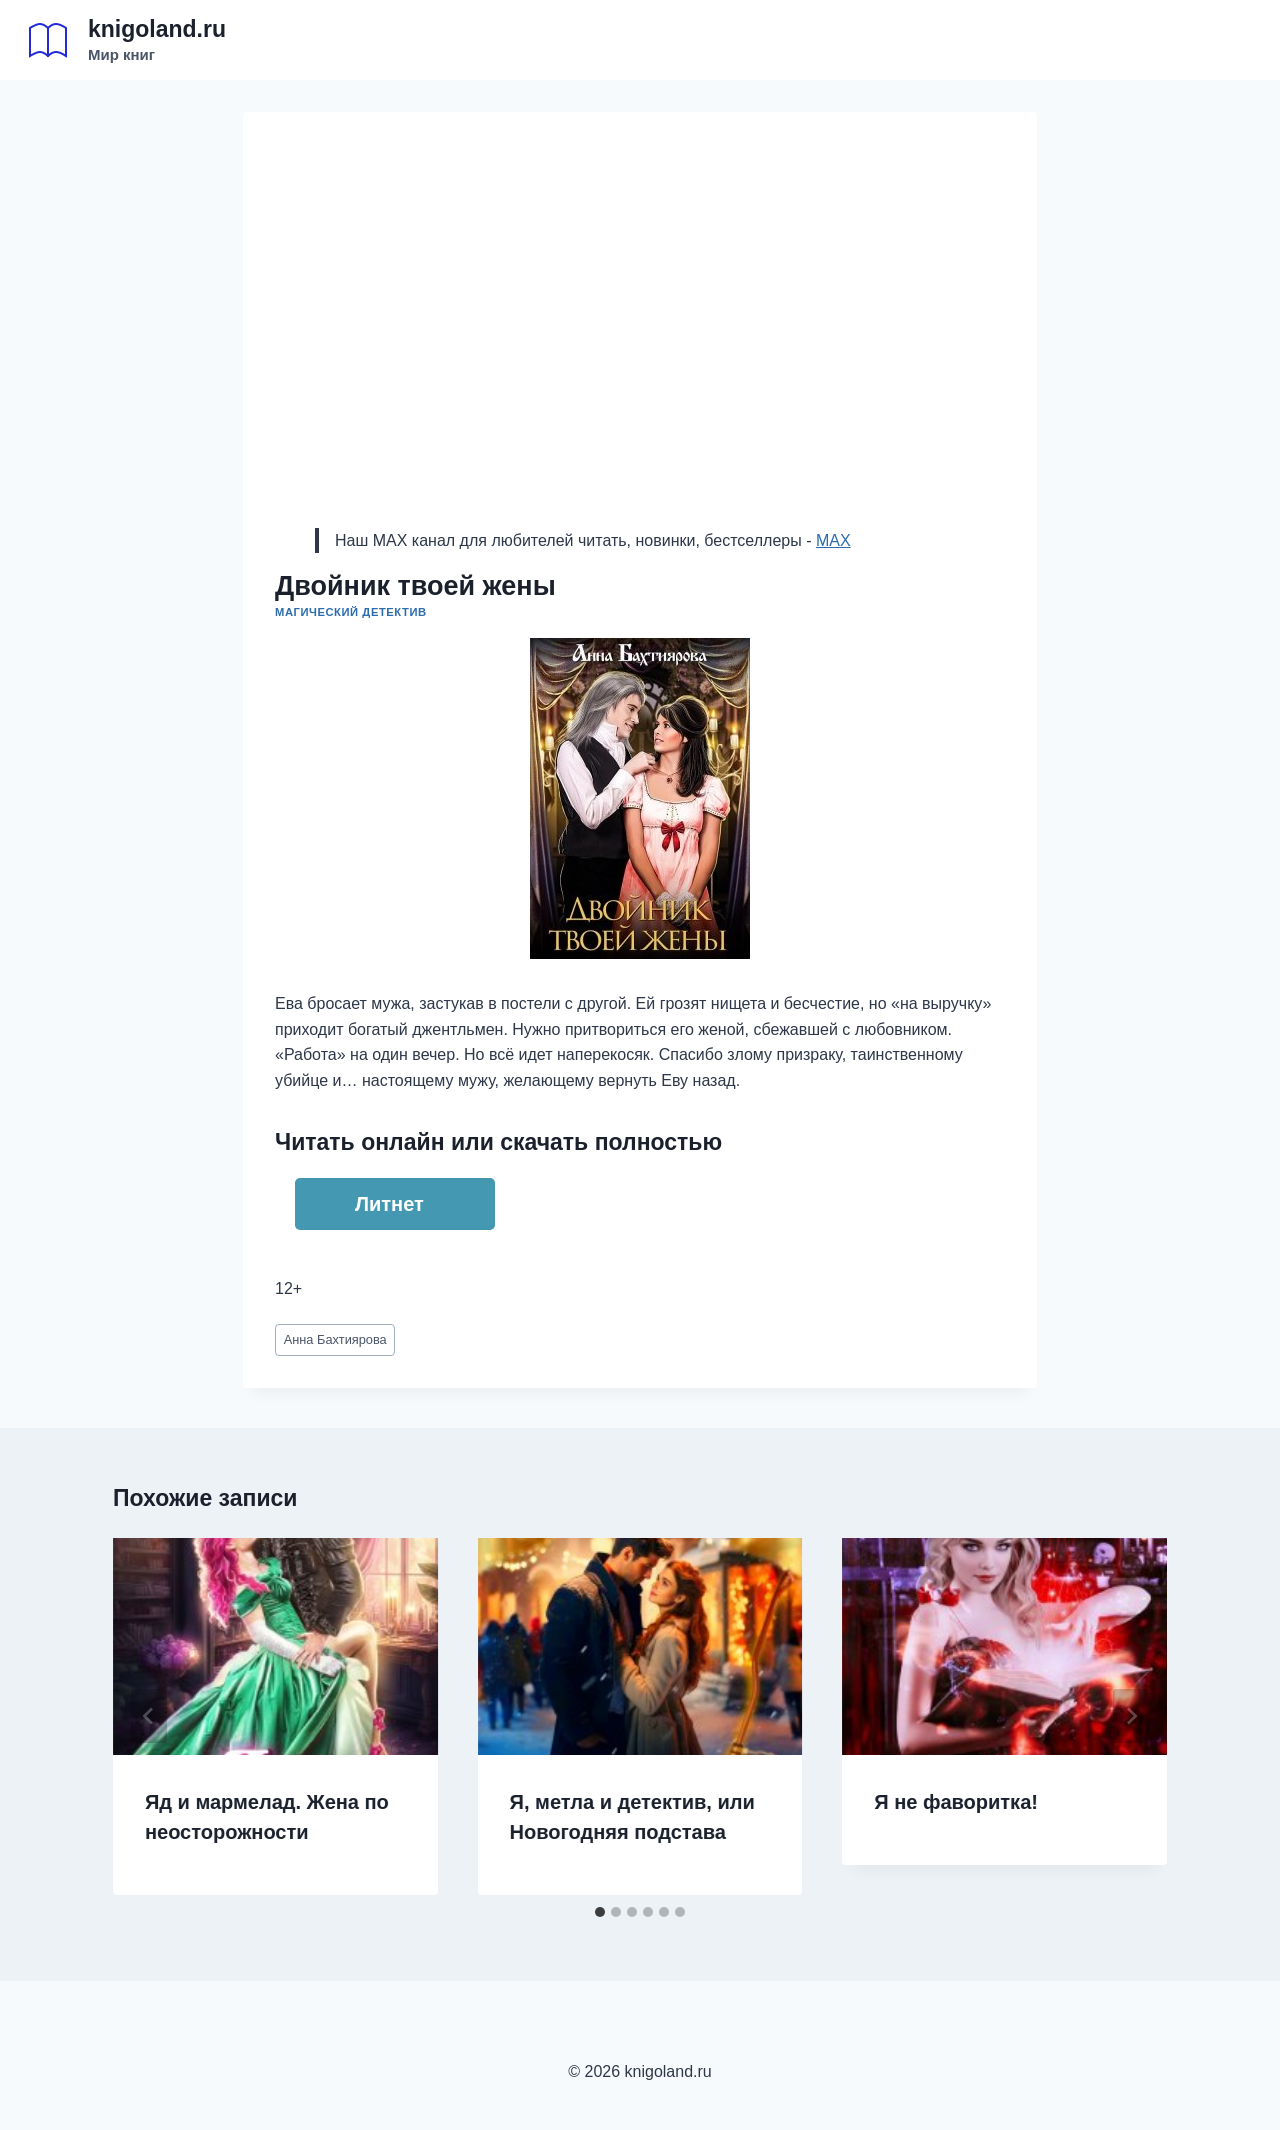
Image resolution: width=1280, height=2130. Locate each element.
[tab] (600, 1912)
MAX (833, 540)
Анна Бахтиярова (335, 1339)
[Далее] (1131, 1716)
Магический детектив (351, 612)
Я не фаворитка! (956, 1802)
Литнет (389, 1204)
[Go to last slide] (149, 1716)
